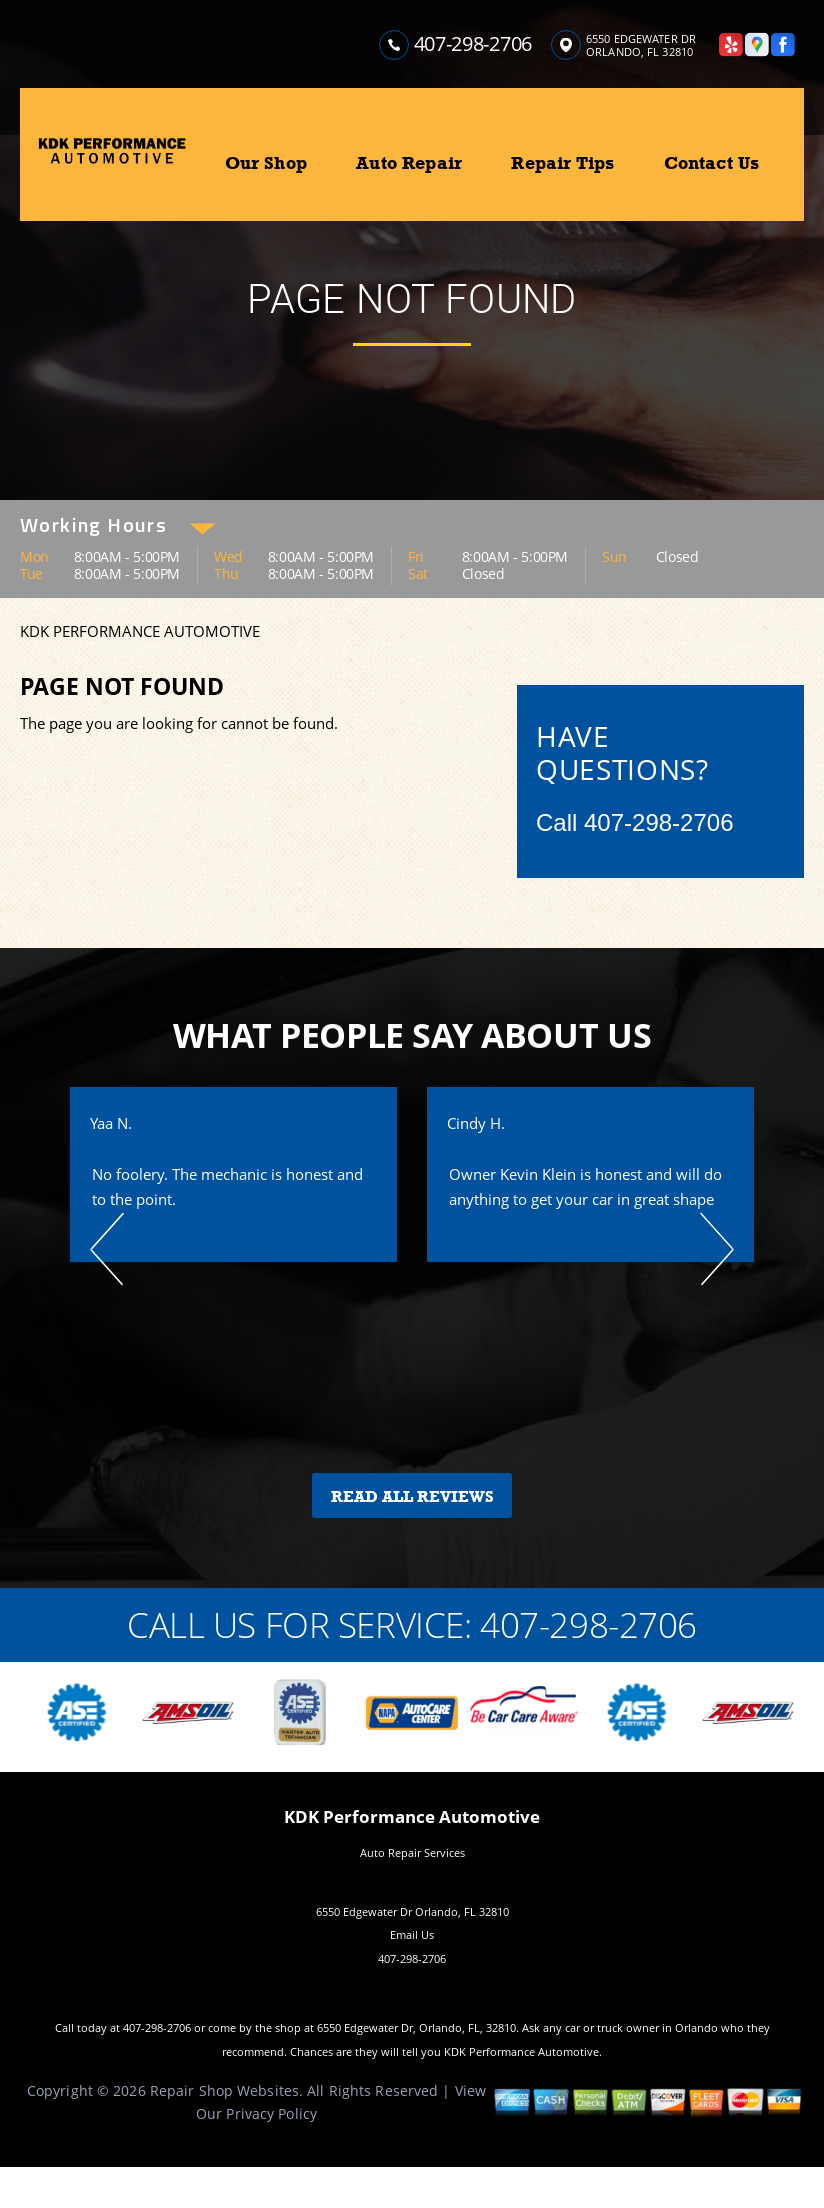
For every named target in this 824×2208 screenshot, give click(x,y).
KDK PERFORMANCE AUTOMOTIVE (140, 631)
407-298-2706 (473, 43)
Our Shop (266, 163)
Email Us (412, 1934)
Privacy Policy (271, 2113)
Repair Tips (562, 163)
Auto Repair (409, 163)
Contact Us (712, 163)
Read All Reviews (412, 1497)
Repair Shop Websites (224, 2090)
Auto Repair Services (412, 1852)
